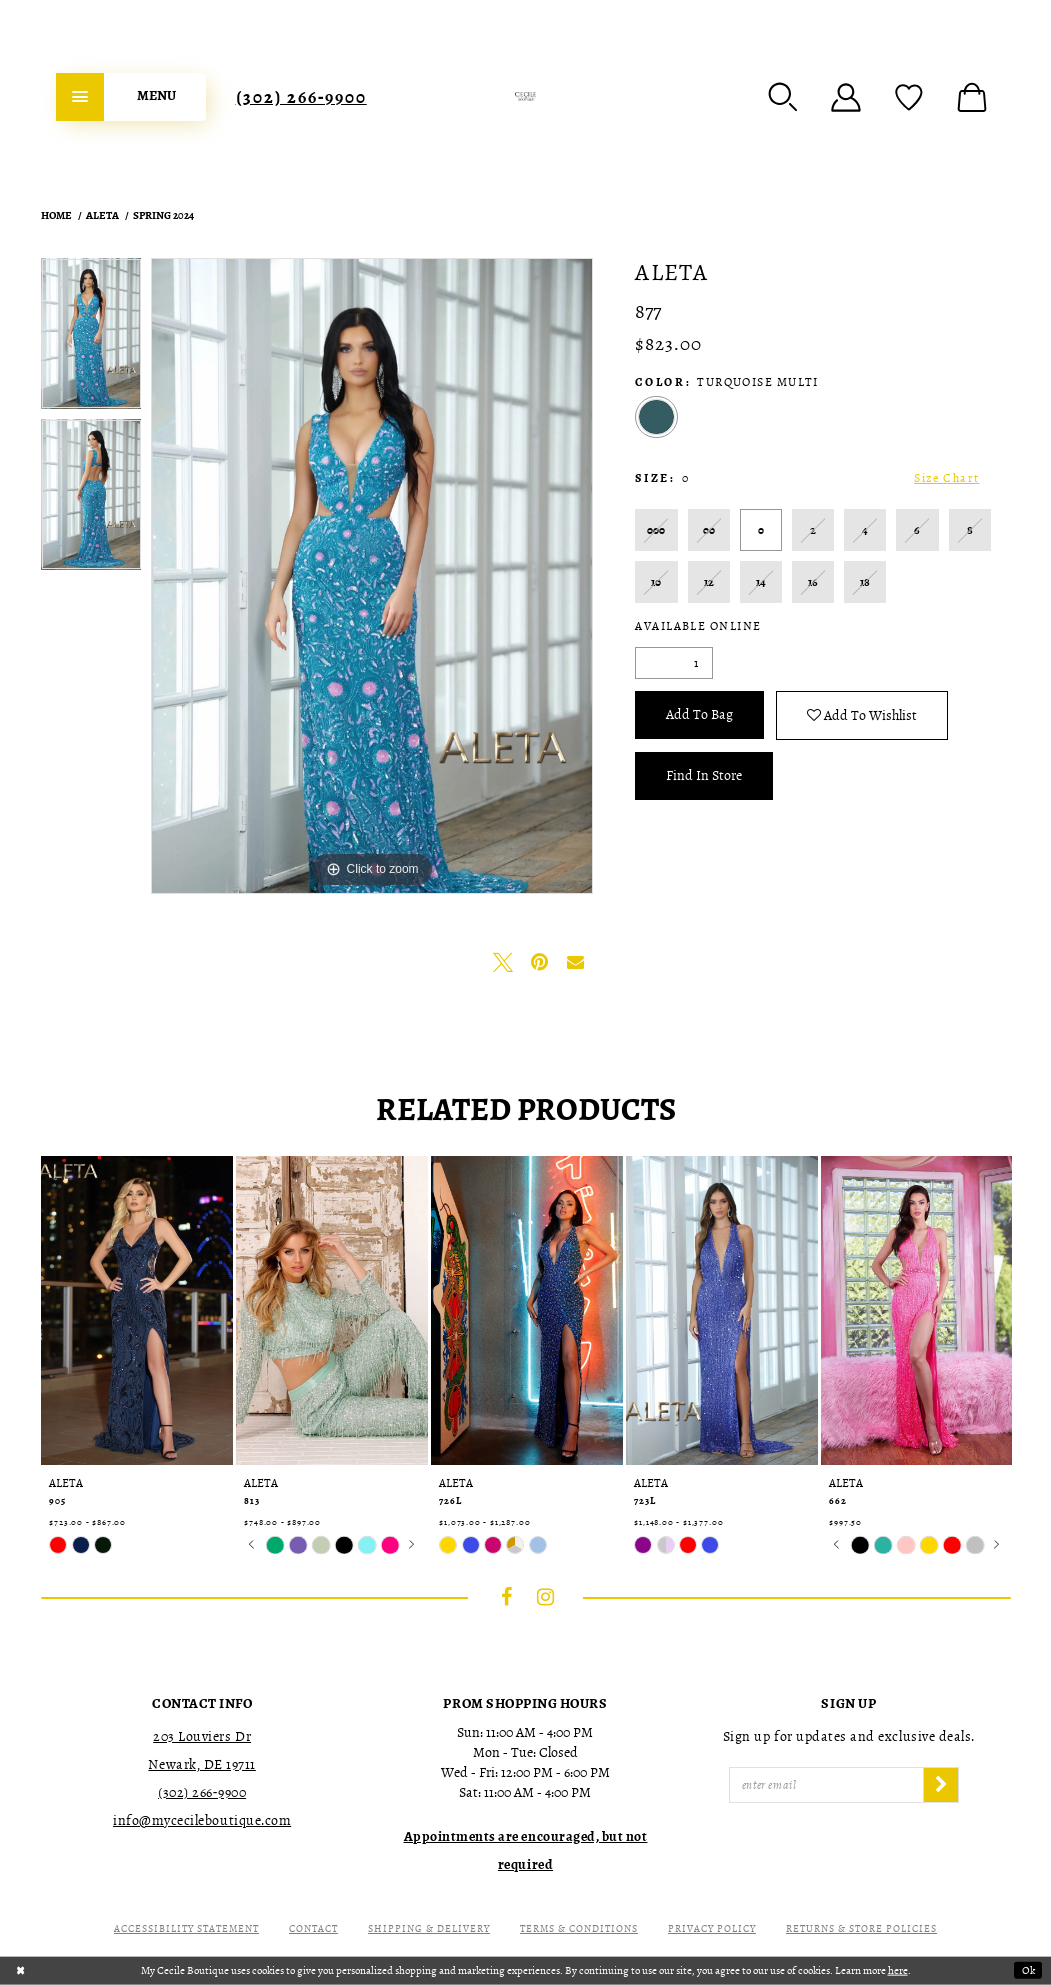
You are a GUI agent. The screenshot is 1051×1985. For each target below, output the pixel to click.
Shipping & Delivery (429, 1928)
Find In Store (704, 775)
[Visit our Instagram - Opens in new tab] (545, 1597)
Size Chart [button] (946, 478)
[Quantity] (674, 663)
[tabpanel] (91, 338)
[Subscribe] (941, 1785)
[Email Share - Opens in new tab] (575, 962)
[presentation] (137, 1310)
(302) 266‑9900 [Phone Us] (301, 97)
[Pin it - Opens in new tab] (539, 962)
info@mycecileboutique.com (202, 1820)
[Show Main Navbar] (131, 97)
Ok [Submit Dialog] (1028, 1970)
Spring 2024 (163, 215)
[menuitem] (131, 97)
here (898, 1970)
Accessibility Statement (186, 1928)
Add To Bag (699, 714)
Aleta (102, 215)
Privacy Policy (712, 1928)
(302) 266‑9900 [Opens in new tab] (202, 1792)
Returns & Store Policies (861, 1928)
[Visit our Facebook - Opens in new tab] (506, 1597)
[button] (783, 97)
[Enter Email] (827, 1785)
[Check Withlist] (909, 97)
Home (56, 215)
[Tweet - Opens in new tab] (503, 962)
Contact (313, 1928)
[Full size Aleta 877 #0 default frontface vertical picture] (372, 576)
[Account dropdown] (846, 97)
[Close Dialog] (21, 1971)
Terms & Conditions (579, 1928)
